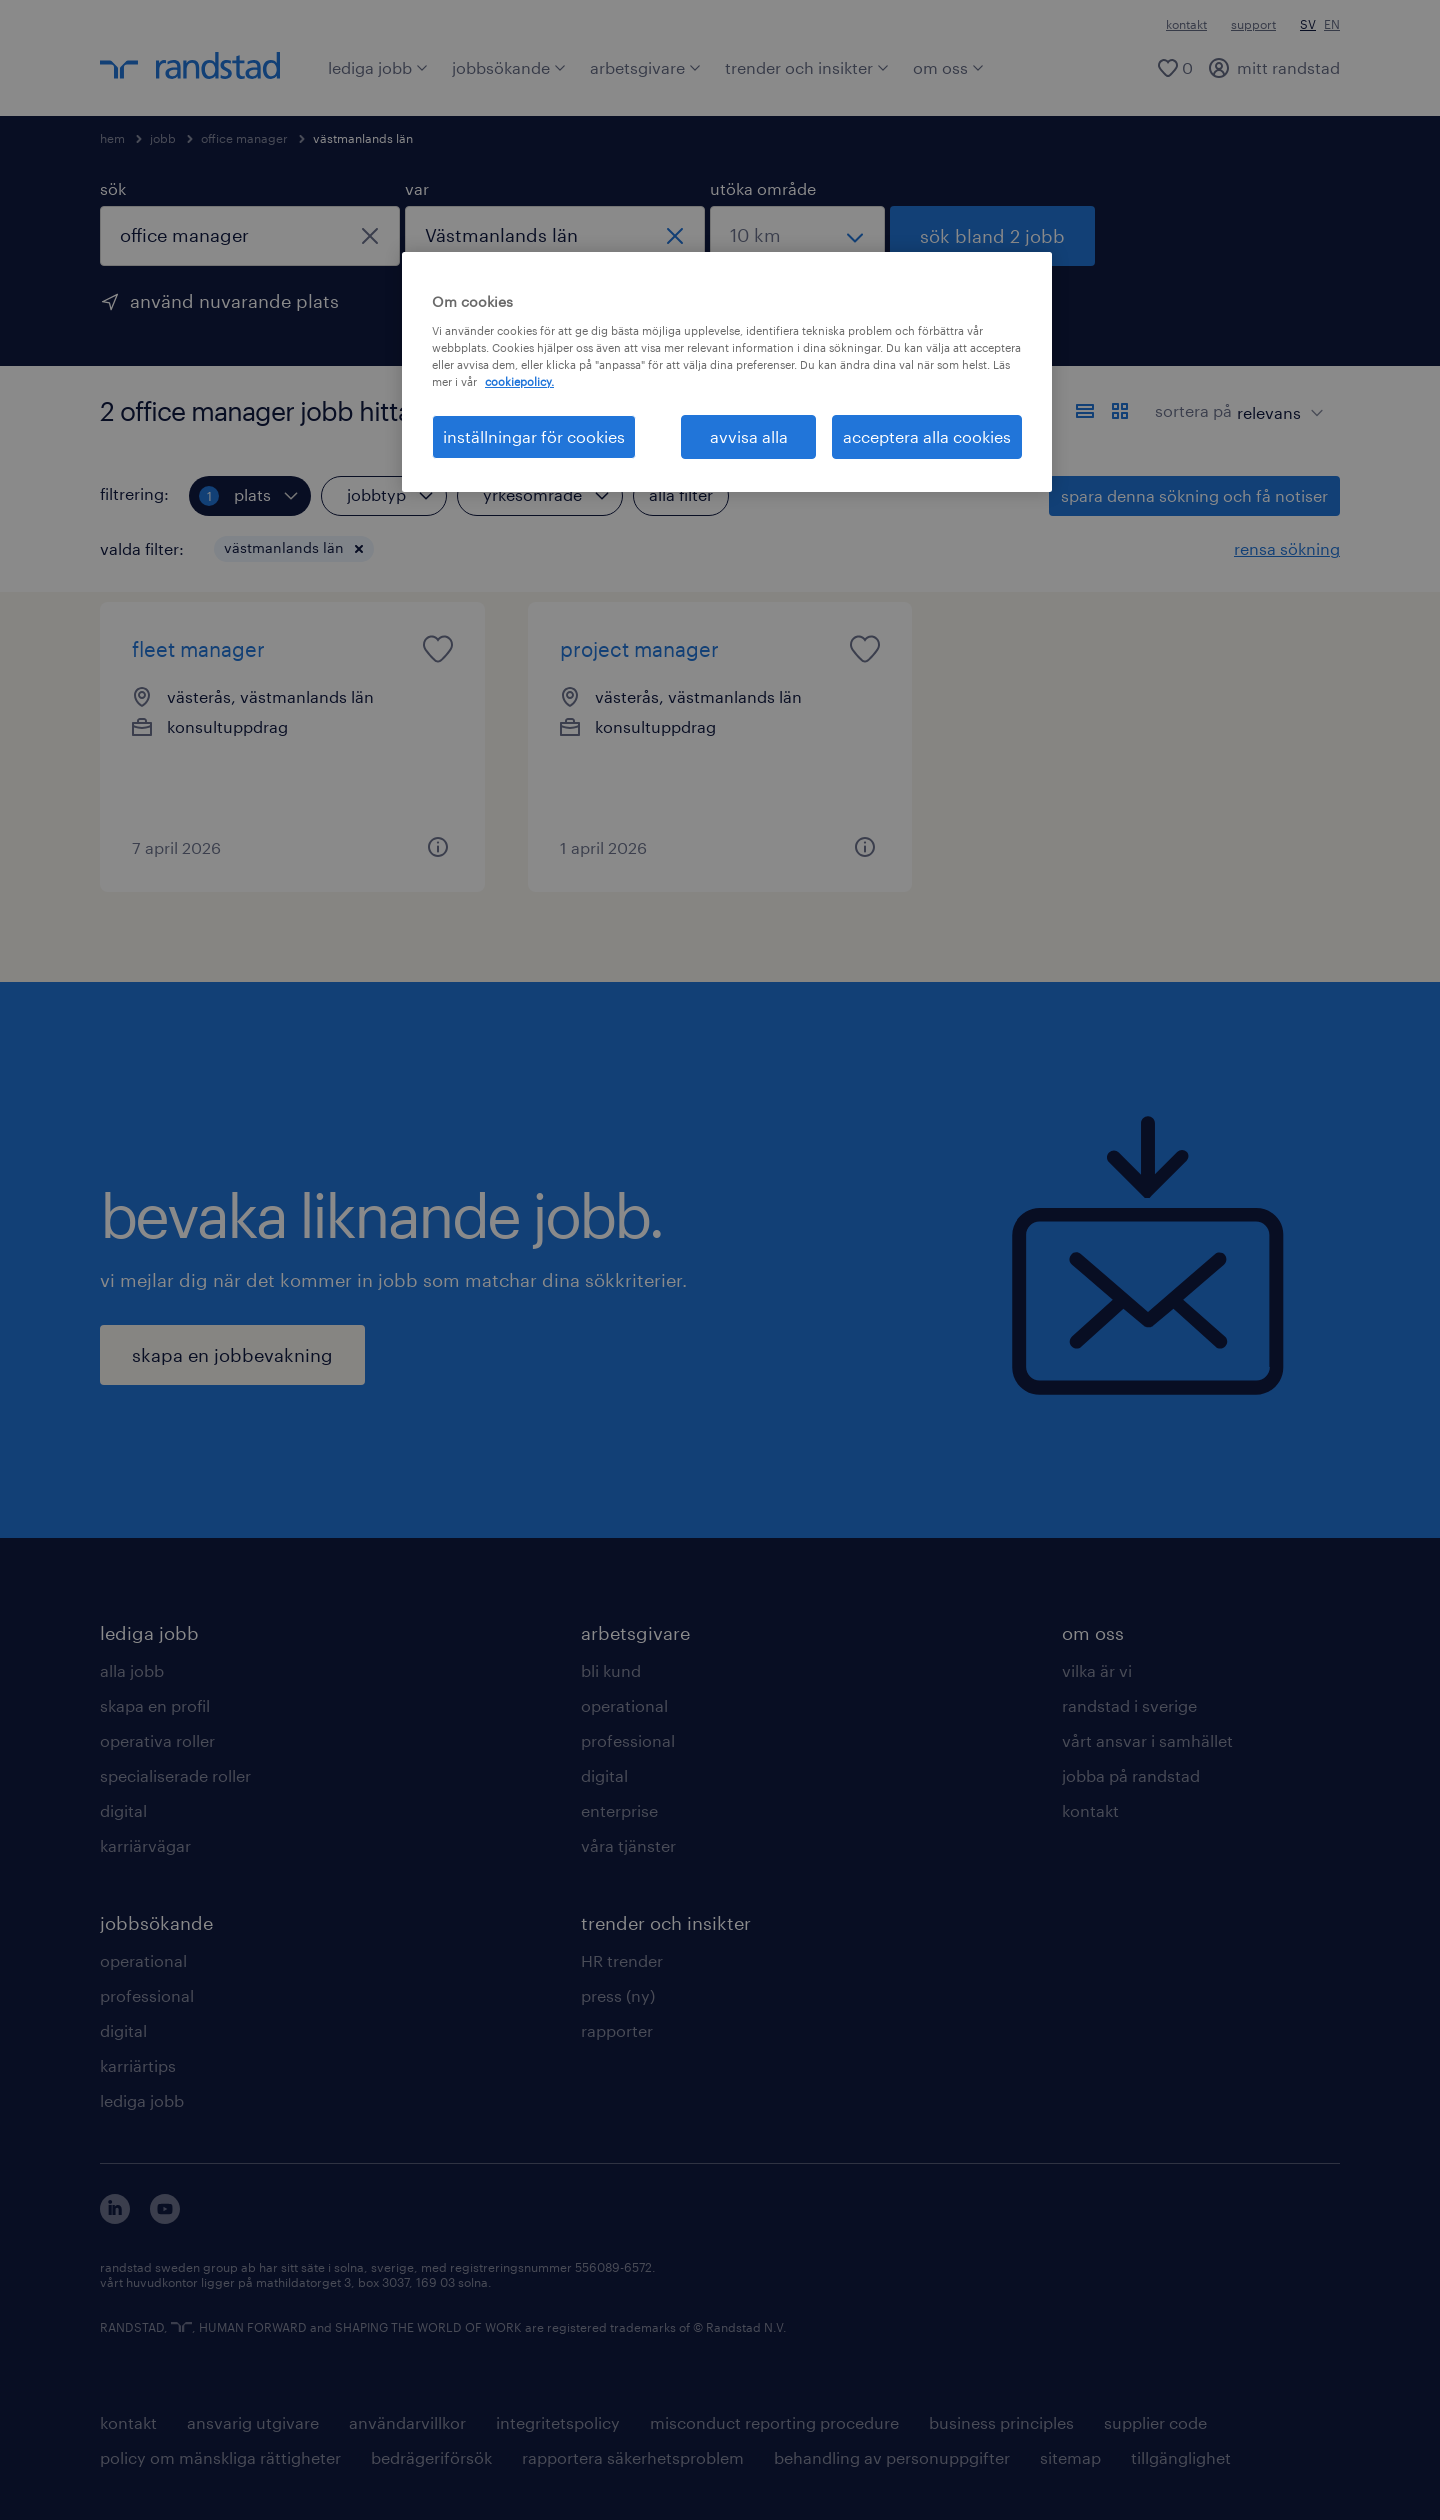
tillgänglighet (1181, 2457)
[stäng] (370, 236)
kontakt (1186, 24)
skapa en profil (155, 1705)
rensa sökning (1287, 548)
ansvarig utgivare (253, 2422)
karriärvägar (145, 1845)
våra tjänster (628, 1845)
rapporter (617, 2030)
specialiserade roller (175, 1775)
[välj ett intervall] (797, 236)
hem (112, 138)
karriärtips (138, 2065)
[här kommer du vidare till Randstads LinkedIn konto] (115, 2217)
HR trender (622, 1960)
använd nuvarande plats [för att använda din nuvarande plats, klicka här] (234, 301)
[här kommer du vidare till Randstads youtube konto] (165, 2217)
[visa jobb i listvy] (1085, 411)
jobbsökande (509, 67)
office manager (244, 138)
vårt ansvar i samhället (1147, 1740)
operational (143, 1960)
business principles (1001, 2422)
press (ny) (618, 1995)
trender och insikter (807, 67)
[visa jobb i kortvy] (1120, 411)
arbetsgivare (645, 67)
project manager (639, 649)
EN (1332, 24)
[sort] (1276, 398)
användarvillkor (407, 2422)
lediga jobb (378, 67)
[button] (359, 549)
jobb (163, 138)
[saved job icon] (438, 649)
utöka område (763, 188)
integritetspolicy (558, 2422)
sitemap (1070, 2457)
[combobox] (250, 236)
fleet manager (198, 649)
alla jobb (132, 1670)
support (1253, 24)
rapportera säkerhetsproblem (633, 2457)
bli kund (611, 1670)
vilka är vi (1097, 1670)
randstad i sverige (1129, 1705)
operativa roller (157, 1740)
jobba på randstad (1131, 1775)
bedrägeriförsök (431, 2457)
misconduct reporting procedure (774, 2422)
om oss (948, 67)
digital (123, 1810)
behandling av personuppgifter (892, 2457)
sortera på (1193, 410)
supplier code (1155, 2422)
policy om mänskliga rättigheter (220, 2457)
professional (147, 1995)
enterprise (619, 1810)
